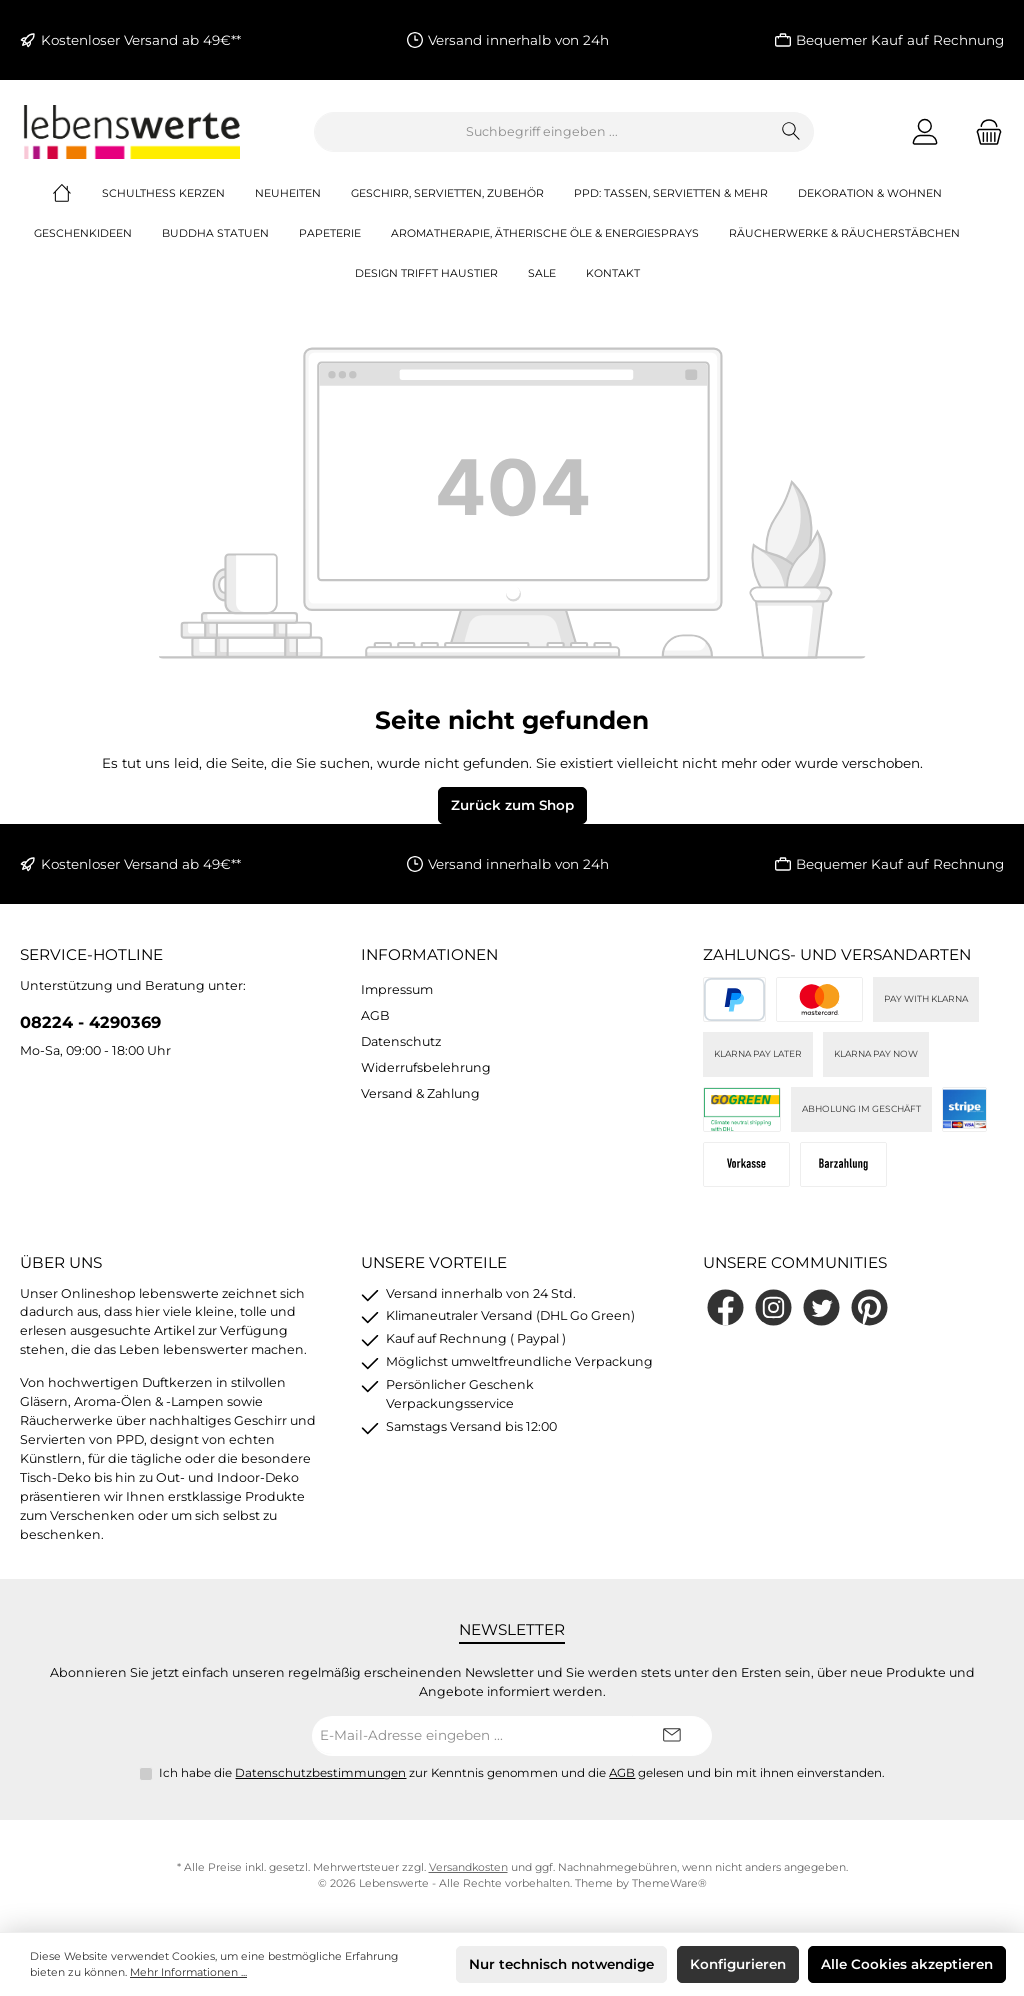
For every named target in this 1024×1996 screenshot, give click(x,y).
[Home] (77, 194)
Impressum (397, 989)
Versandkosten (468, 1867)
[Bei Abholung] (843, 1164)
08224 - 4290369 (90, 1022)
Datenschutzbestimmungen (320, 1773)
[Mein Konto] (925, 131)
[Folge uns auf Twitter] (821, 1307)
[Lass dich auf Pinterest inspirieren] (869, 1307)
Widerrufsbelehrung (426, 1067)
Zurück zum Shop (512, 805)
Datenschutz (401, 1041)
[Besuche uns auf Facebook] (725, 1307)
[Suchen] (791, 132)
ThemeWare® (669, 1883)
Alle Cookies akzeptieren (907, 1964)
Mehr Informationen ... (188, 1972)
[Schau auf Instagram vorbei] (773, 1307)
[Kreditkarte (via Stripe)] (819, 999)
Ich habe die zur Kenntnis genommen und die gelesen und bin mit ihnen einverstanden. (522, 1773)
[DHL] (742, 1109)
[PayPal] (734, 999)
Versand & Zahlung (420, 1093)
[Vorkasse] (746, 1164)
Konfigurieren (738, 1964)
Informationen (429, 954)
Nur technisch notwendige (561, 1964)
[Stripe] (964, 1109)
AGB (375, 1015)
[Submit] (672, 1736)
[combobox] (542, 132)
